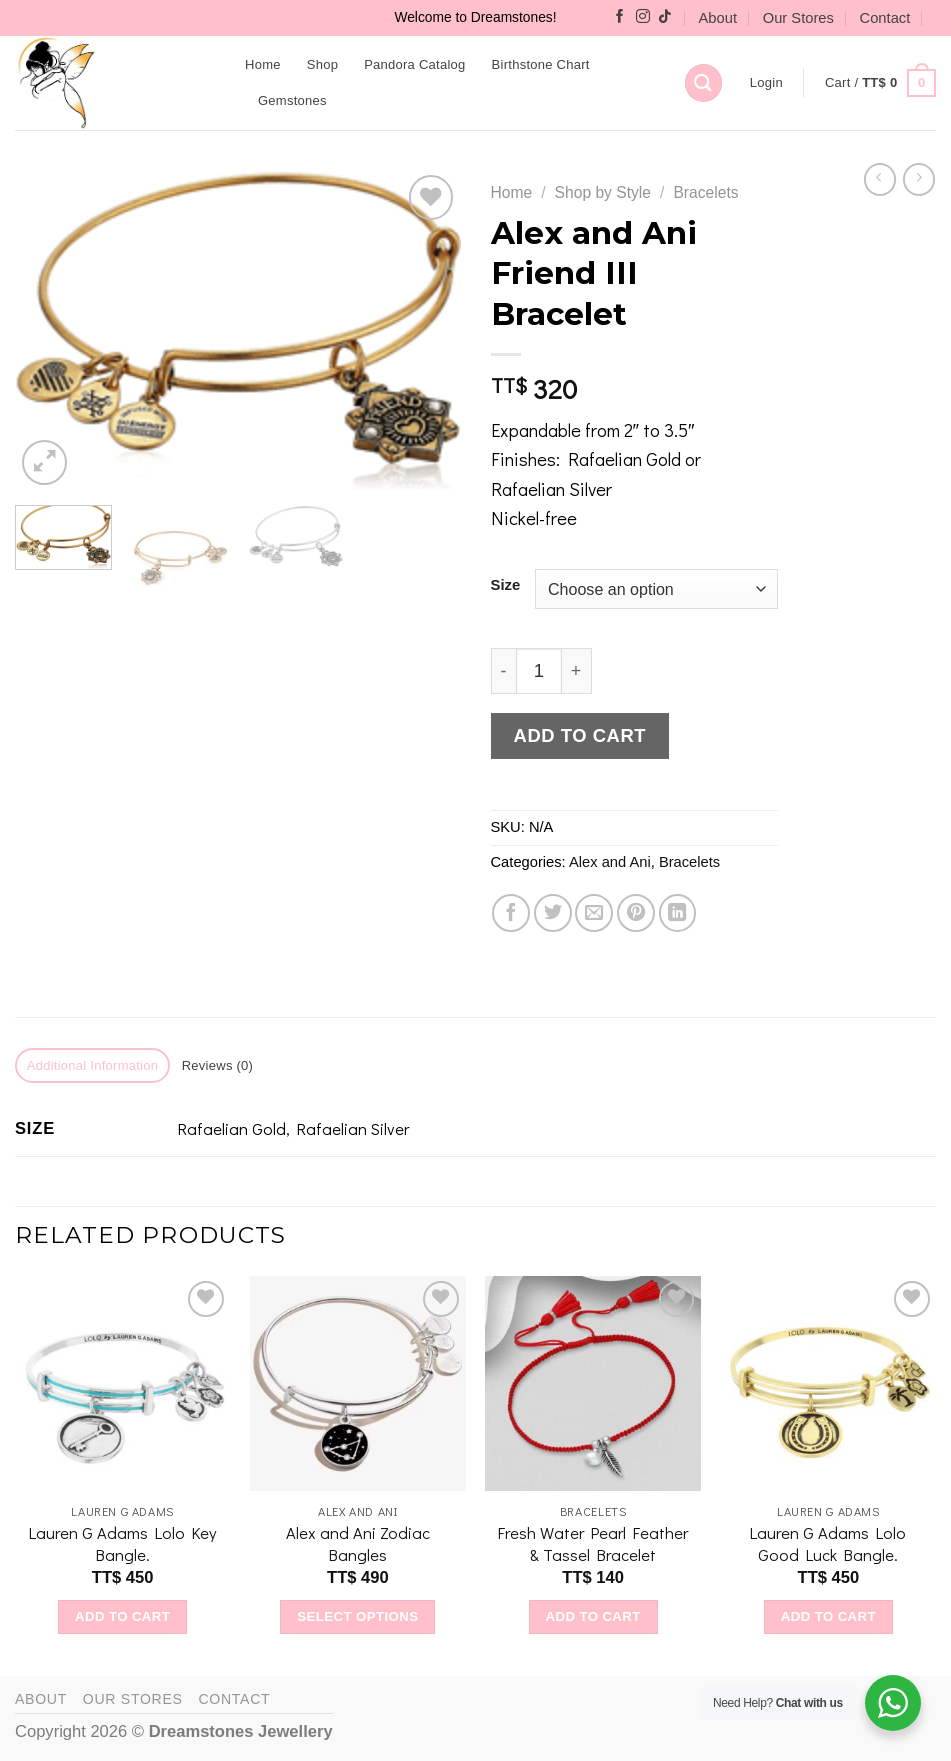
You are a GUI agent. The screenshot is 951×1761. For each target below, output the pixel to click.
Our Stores (798, 18)
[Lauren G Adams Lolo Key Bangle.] (123, 1384)
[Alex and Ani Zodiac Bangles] (358, 1384)
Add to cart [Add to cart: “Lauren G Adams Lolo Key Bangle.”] (122, 1616)
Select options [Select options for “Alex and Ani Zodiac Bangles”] (357, 1616)
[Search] (703, 82)
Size (506, 585)
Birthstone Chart (541, 64)
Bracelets (705, 192)
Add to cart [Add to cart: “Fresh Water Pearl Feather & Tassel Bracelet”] (592, 1616)
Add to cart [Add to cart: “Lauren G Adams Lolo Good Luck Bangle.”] (828, 1616)
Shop (322, 64)
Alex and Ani (610, 862)
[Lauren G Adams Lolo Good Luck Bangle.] (829, 1384)
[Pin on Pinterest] (636, 913)
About (718, 18)
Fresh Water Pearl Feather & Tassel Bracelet (593, 1543)
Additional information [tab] (92, 1065)
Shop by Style (603, 192)
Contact (885, 18)
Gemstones (292, 100)
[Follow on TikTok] (665, 17)
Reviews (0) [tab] (218, 1065)
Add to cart (580, 735)
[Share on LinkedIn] (678, 913)
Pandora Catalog (414, 64)
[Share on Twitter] (553, 913)
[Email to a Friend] (594, 913)
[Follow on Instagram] (643, 17)
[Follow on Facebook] (620, 17)
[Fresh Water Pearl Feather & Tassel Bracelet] (593, 1384)
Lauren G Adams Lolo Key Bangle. (122, 1543)
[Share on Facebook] (511, 913)
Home (263, 64)
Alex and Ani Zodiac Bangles (358, 1543)
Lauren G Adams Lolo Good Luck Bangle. (828, 1543)
